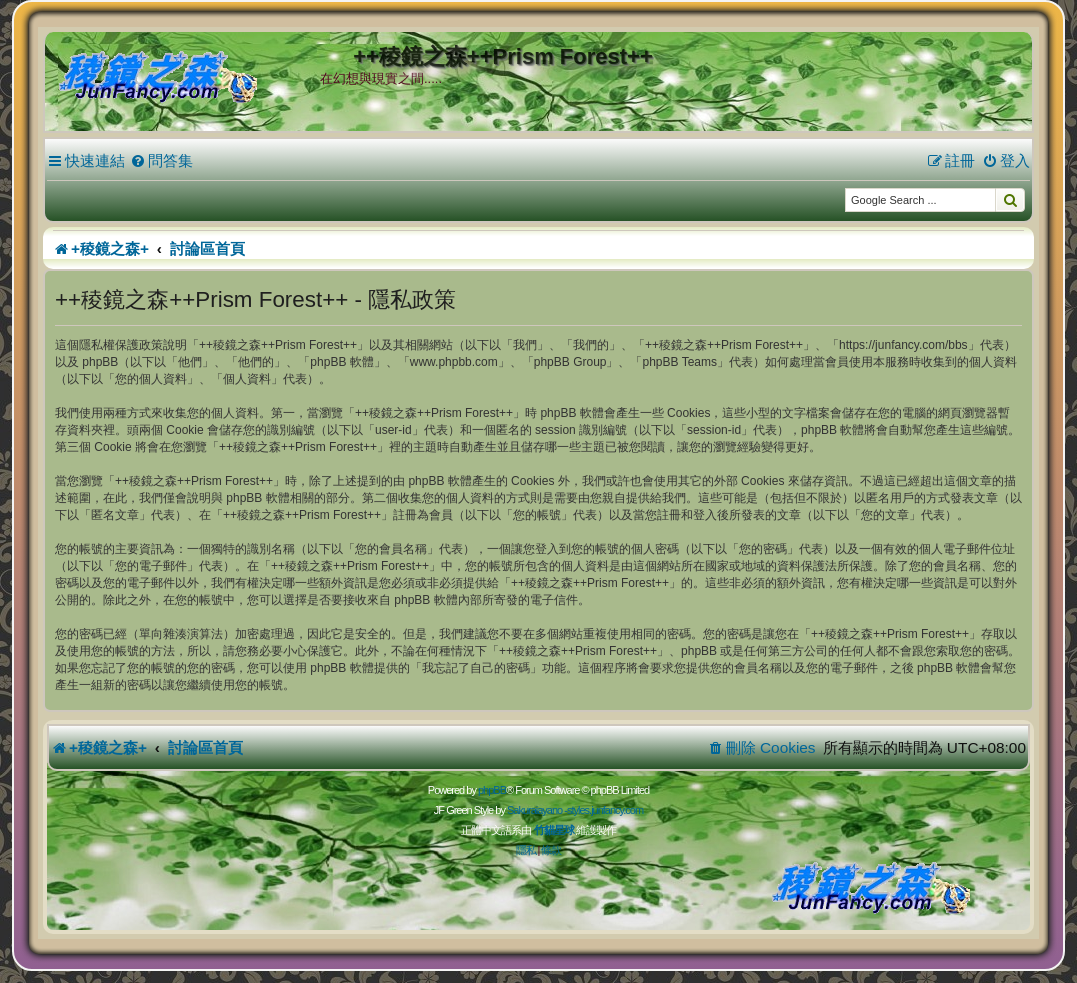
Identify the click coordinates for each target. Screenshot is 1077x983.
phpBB (492, 790)
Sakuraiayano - (537, 810)
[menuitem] (161, 161)
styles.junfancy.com (605, 810)
